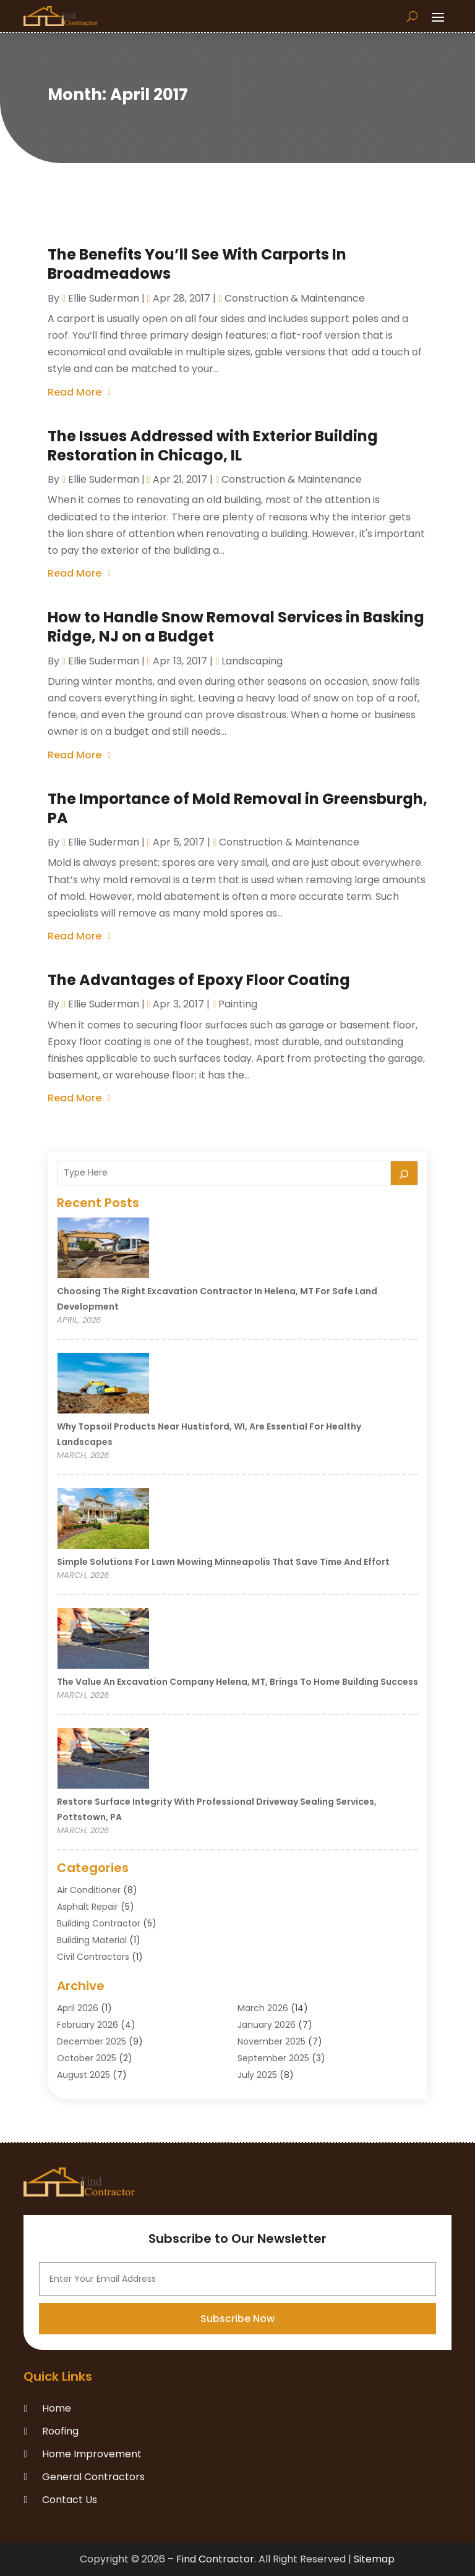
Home (56, 2408)
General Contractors (93, 2477)
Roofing (60, 2431)
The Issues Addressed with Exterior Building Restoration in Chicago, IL (213, 445)
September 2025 (273, 2058)
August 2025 (83, 2075)
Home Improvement (92, 2454)
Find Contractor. (216, 2559)
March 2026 (263, 2008)
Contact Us (69, 2500)
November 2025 (272, 2041)
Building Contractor (98, 1923)
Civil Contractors (93, 1957)
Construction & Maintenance (295, 298)
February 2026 (87, 2025)
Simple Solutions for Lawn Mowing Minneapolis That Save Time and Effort (223, 1562)
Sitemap (374, 2559)
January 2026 (267, 2025)
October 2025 (86, 2058)
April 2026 (77, 2008)
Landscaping (252, 661)
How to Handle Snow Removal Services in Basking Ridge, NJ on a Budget (236, 626)
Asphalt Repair (87, 1906)
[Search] (404, 1173)
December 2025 (91, 2041)
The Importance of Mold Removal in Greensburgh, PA (237, 808)
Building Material (92, 1940)
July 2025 (257, 2075)
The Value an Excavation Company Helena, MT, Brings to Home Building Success (237, 1682)
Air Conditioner (89, 1890)
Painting (237, 1004)
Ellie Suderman (103, 298)
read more (74, 392)
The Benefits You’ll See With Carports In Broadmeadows (197, 264)
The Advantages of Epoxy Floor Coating (199, 980)
